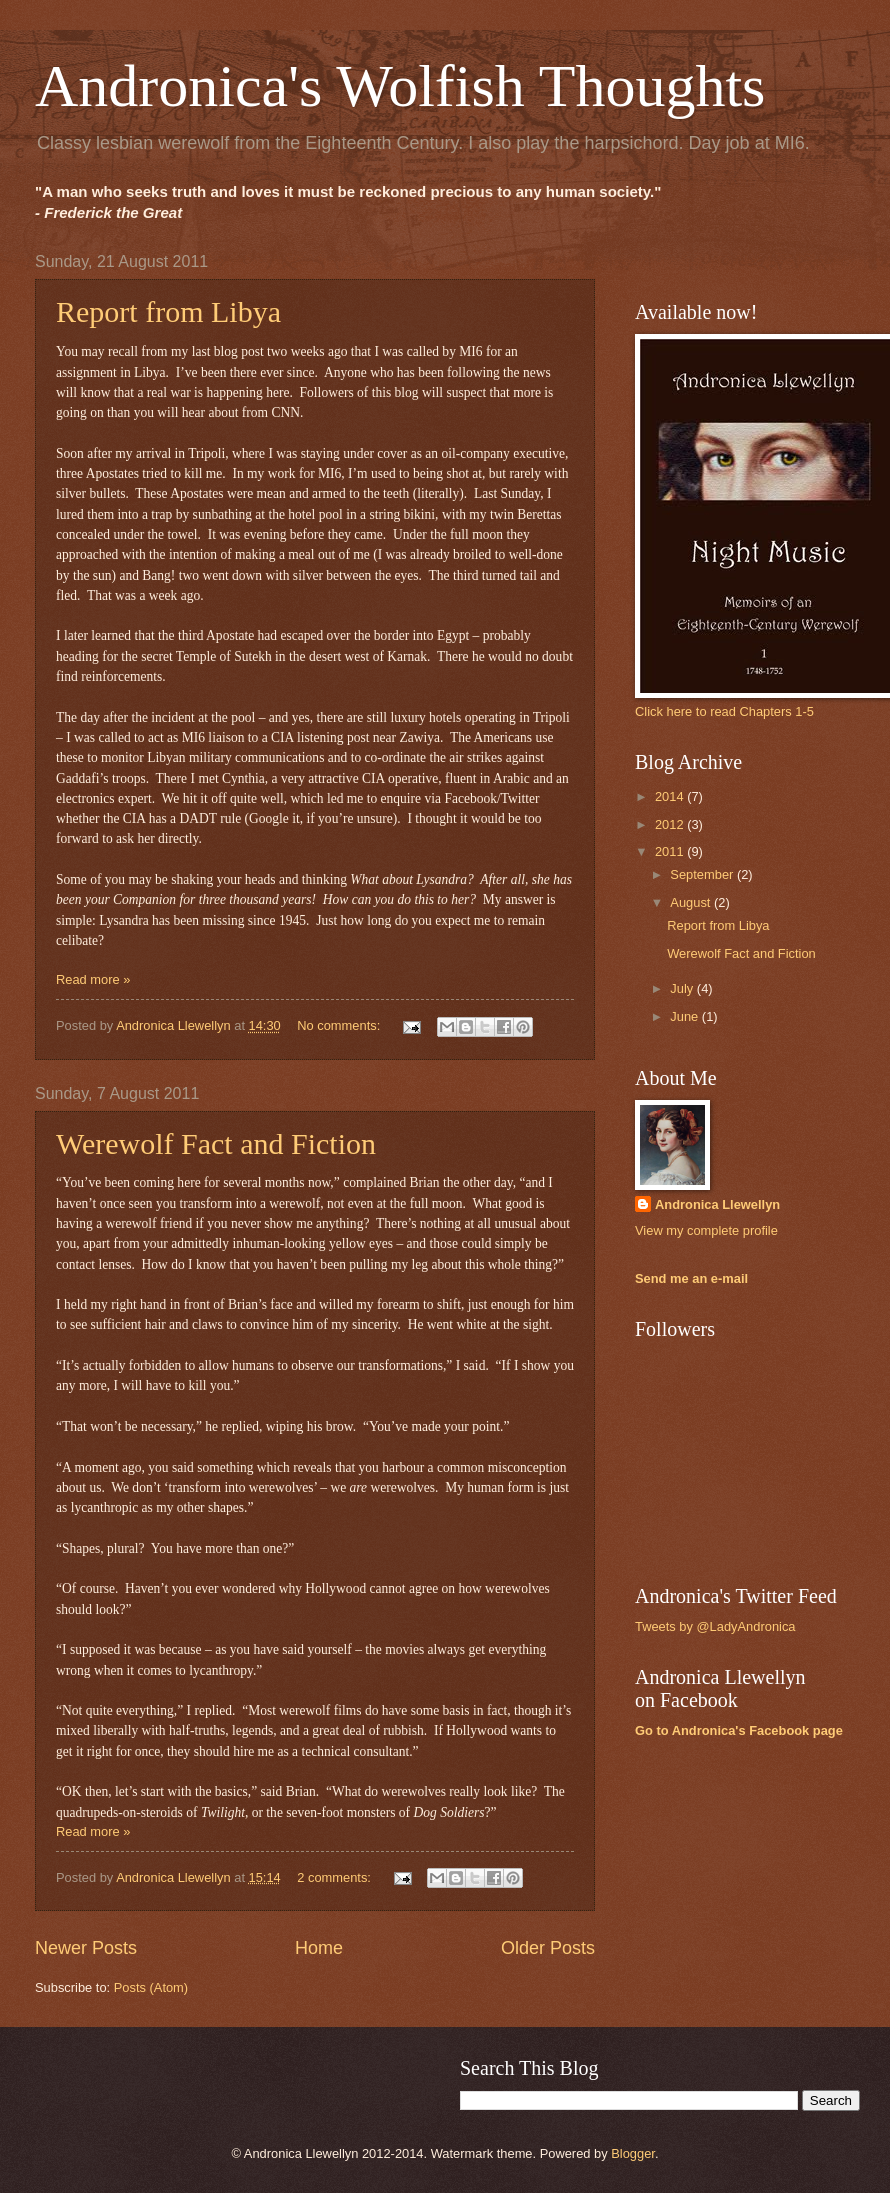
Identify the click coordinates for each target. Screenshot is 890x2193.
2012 (671, 824)
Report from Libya (168, 311)
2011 (671, 851)
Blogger (633, 2153)
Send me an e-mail (691, 1278)
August (692, 902)
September (703, 874)
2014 (671, 796)
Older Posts (548, 1948)
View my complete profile (706, 1230)
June (686, 1016)
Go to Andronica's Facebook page (739, 1730)
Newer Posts (86, 1948)
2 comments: (335, 1877)
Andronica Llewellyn (717, 1204)
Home (319, 1948)
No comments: (340, 1025)
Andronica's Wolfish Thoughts (400, 86)
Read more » (93, 979)
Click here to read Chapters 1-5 (724, 711)
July (683, 988)
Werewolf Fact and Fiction (216, 1143)
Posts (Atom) (151, 1987)
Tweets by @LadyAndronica (715, 1626)
